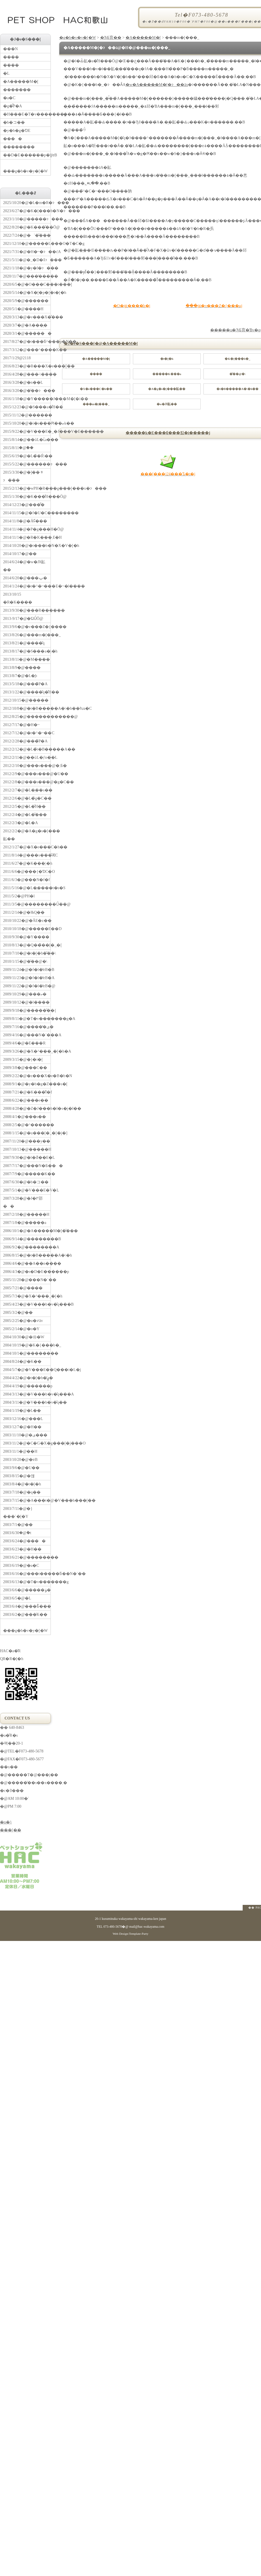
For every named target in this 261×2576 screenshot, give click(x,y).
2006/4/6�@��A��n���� (27, 1263)
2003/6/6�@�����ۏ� (27, 1590)
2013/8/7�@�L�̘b (20, 676)
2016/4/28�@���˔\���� (27, 374)
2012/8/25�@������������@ (27, 717)
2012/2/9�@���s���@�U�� (27, 774)
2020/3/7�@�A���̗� (25, 325)
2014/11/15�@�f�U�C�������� (27, 513)
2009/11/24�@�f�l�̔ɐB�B (27, 970)
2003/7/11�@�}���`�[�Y (17, 1512)
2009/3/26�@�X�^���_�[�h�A (27, 1051)
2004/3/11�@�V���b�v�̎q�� (27, 1402)
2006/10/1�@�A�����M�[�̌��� (27, 1231)
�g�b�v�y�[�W (77, 37)
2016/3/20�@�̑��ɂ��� (27, 391)
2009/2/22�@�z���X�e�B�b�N (27, 1076)
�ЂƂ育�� (111, 37)
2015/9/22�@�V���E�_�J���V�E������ (27, 431)
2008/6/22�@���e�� (25, 1100)
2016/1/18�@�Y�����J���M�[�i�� (27, 399)
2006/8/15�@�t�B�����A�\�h (27, 1255)
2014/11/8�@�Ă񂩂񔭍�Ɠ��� (25, 521)
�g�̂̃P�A (12, 106)
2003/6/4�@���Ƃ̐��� (27, 1606)
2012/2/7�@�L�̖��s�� (27, 790)
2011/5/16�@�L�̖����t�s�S (27, 888)
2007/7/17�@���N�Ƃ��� (27, 1166)
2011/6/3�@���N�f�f (26, 880)
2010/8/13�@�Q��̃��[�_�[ (27, 945)
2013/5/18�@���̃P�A (25, 684)
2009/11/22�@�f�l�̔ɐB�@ (27, 986)
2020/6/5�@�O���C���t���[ (27, 284)
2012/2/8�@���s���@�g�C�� (27, 782)
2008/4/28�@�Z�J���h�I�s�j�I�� (27, 1108)
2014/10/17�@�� (20, 554)
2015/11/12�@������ (27, 415)
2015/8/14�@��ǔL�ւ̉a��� (27, 440)
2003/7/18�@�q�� (22, 1492)
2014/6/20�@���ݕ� (25, 578)
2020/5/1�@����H (23, 309)
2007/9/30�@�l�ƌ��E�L (27, 1157)
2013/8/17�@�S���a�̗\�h (27, 651)
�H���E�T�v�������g (27, 114)
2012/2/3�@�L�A (20, 823)
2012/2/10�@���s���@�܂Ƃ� (27, 766)
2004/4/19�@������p (27, 1386)
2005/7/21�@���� (23, 1288)
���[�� (10, 1830)
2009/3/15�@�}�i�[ (23, 1059)
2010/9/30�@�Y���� (26, 937)
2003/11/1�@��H (20, 1451)
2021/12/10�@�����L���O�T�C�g (27, 243)
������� (17, 90)
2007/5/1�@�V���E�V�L (27, 1190)
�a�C (9, 98)
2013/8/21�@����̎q (24, 643)
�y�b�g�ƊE (16, 130)
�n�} (6, 1822)
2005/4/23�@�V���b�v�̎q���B (27, 1304)
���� (12, 139)
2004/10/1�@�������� (27, 1353)
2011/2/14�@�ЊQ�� (24, 912)
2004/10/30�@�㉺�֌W (23, 1337)
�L (6, 73)
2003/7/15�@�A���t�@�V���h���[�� (27, 1500)
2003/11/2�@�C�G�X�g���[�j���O (27, 1443)
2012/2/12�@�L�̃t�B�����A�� (27, 749)
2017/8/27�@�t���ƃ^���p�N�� (27, 342)
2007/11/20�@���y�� (26, 1141)
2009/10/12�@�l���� (26, 1002)
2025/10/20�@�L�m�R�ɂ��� (27, 203)
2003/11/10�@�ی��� (25, 1435)
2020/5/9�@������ (26, 301)
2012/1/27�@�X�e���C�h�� (27, 847)
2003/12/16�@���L (23, 1419)
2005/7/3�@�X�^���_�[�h (27, 1296)
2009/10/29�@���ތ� (25, 994)
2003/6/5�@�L (17, 1598)
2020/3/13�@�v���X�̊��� (27, 317)
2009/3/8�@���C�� (25, 1068)
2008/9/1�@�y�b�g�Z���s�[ (27, 1084)
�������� (19, 147)
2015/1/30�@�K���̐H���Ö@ (27, 496)
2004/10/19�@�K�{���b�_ (27, 1345)
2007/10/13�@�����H (27, 1149)
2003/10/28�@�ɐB (20, 1459)
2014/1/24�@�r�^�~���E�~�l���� (27, 586)
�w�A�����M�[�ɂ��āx (157, 85)
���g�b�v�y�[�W (27, 166)
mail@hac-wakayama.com (146, 1927)
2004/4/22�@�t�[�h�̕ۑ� (27, 1378)
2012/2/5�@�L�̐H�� (24, 806)
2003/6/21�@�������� (27, 1557)
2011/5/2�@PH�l (19, 896)
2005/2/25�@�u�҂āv (23, 1321)
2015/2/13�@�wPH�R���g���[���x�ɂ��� (27, 488)
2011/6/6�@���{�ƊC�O (27, 871)
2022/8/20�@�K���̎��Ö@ (27, 227)
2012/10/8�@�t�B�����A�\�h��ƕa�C (27, 708)
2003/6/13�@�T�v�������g (27, 1582)
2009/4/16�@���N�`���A (27, 1035)
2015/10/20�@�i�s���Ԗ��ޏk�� (27, 423)
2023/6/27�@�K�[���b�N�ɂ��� (27, 211)
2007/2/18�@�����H (26, 1214)
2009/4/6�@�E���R (24, 1043)
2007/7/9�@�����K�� (27, 1174)
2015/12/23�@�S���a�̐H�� (27, 407)
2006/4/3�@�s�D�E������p (27, 1272)
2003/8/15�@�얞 (19, 1476)
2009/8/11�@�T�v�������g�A (27, 1019)
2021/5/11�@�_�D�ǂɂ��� (27, 260)
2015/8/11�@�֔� (18, 448)
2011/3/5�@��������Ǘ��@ (27, 904)
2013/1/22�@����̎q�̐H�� (27, 692)
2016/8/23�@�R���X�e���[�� (27, 366)
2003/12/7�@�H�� (22, 1427)
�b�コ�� (14, 122)
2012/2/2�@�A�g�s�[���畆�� (27, 835)
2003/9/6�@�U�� (21, 1468)
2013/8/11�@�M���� (26, 659)
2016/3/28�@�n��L (23, 382)
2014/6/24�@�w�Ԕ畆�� (24, 566)
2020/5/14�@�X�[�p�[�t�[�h (27, 292)
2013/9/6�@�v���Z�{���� (27, 627)
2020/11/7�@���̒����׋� (27, 276)
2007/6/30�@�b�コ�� (26, 1182)
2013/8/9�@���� (22, 667)
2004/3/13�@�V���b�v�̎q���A (27, 1394)
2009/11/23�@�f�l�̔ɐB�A (27, 978)
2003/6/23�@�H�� (22, 1549)
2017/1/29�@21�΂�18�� (17, 358)
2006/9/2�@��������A (27, 1247)
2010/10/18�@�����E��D (27, 929)
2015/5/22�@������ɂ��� (27, 464)
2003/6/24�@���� (24, 1541)
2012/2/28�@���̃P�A (25, 741)
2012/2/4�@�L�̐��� (25, 815)
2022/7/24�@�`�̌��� (27, 235)
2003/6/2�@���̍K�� (25, 1614)
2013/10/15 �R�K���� (17, 598)
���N (10, 49)
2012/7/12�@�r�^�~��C (27, 733)
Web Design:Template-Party (130, 1933)
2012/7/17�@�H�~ (21, 725)
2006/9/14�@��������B (27, 1239)
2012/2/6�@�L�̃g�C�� (27, 798)
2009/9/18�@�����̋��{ (27, 1010)
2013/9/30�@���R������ (27, 610)
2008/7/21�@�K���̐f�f (27, 1092)
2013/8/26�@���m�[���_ (27, 635)
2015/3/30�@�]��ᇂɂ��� (23, 476)
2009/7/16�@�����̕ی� (27, 1027)
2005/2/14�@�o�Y (21, 1329)
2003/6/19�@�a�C (21, 1565)
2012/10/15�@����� (26, 700)
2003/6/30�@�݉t (17, 1533)
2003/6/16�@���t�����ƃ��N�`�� (27, 1574)
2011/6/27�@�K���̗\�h (27, 863)
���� (11, 57)
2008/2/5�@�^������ (27, 1125)
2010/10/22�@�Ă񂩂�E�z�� (27, 920)
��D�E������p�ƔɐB (27, 155)
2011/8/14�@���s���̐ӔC (27, 855)
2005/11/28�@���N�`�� (27, 1280)
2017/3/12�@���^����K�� (27, 350)
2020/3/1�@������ (27, 333)
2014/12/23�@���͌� (24, 505)
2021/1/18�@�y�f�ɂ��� (27, 268)
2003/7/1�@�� (18, 1525)
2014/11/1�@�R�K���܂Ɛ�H (27, 537)
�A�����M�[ (143, 37)
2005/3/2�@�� (18, 1312)
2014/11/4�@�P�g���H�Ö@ (27, 529)
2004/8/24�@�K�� (22, 1361)
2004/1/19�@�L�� (22, 1410)
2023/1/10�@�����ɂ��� (27, 219)
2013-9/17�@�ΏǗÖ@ (23, 618)
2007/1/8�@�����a (24, 1223)
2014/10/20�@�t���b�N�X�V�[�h (27, 545)
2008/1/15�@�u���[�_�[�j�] (27, 1133)
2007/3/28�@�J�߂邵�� (23, 1202)
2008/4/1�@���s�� (24, 1117)
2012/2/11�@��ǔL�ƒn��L (27, 757)
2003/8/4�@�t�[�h (22, 1484)
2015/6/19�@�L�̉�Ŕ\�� (27, 456)
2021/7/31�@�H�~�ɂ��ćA (27, 252)
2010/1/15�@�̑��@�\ (25, 961)
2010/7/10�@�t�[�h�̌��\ (27, 953)
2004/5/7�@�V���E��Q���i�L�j (27, 1370)
